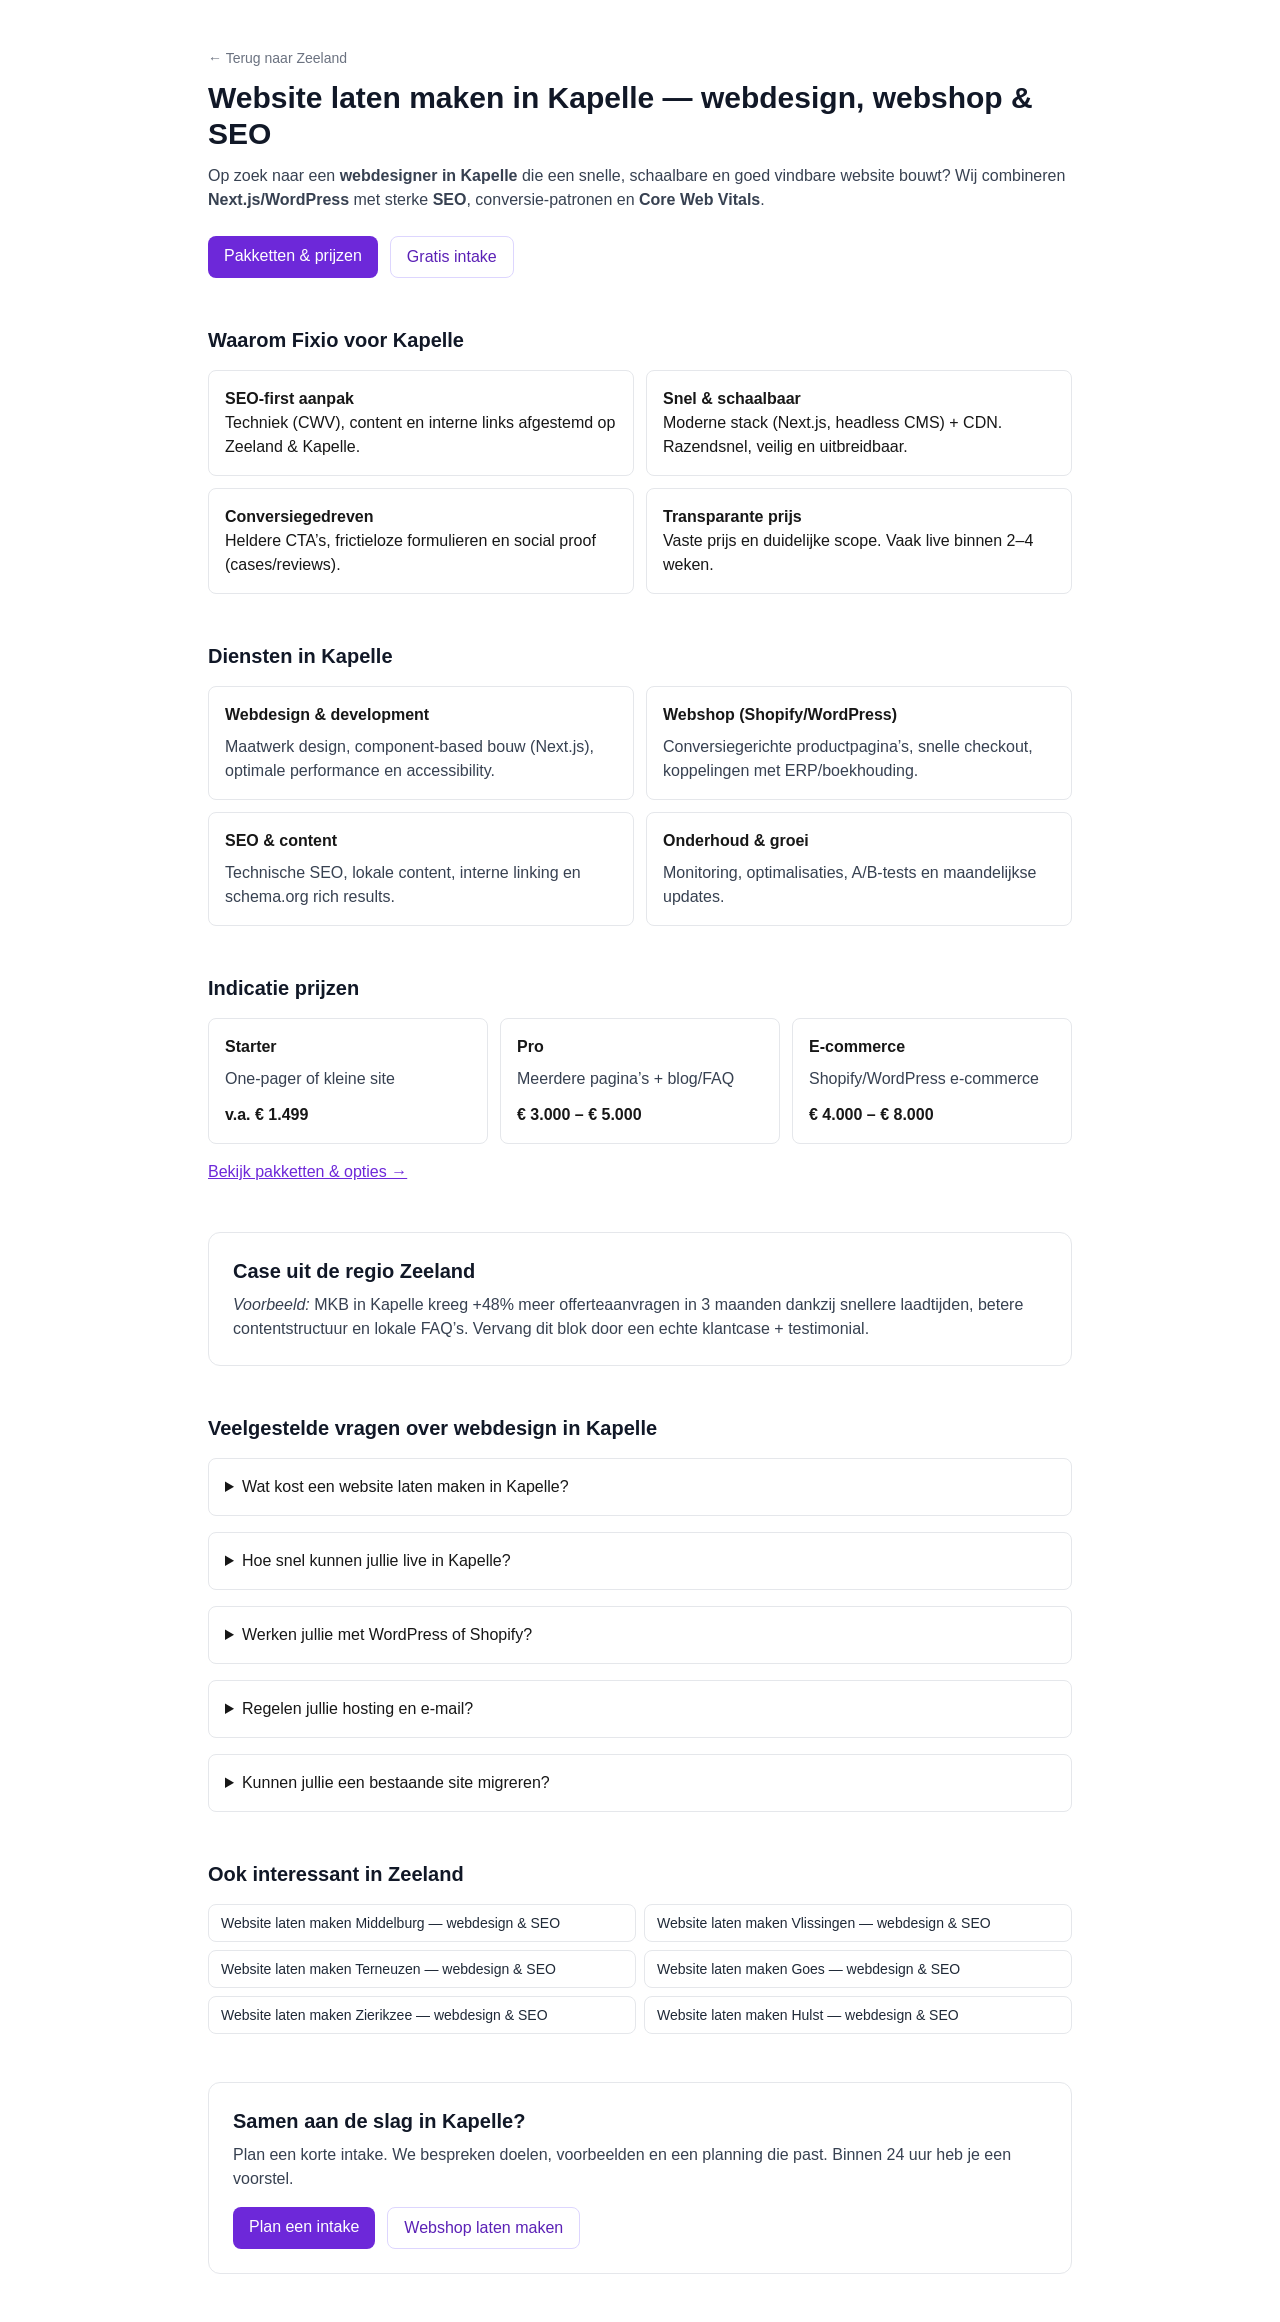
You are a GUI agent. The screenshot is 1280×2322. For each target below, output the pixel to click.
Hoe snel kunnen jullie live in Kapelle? (376, 1560)
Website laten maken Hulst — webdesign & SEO (808, 2015)
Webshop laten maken (483, 2227)
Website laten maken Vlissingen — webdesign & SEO (824, 1923)
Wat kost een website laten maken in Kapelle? (405, 1486)
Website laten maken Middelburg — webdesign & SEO (390, 1923)
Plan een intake (304, 2226)
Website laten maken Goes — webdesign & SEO (808, 1969)
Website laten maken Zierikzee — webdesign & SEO (384, 2015)
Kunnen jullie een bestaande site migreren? (396, 1782)
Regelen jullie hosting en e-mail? (357, 1708)
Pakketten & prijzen (293, 255)
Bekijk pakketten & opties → (307, 1171)
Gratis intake (452, 256)
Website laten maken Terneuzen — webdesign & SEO (388, 1969)
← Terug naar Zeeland (277, 58)
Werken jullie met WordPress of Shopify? (387, 1634)
